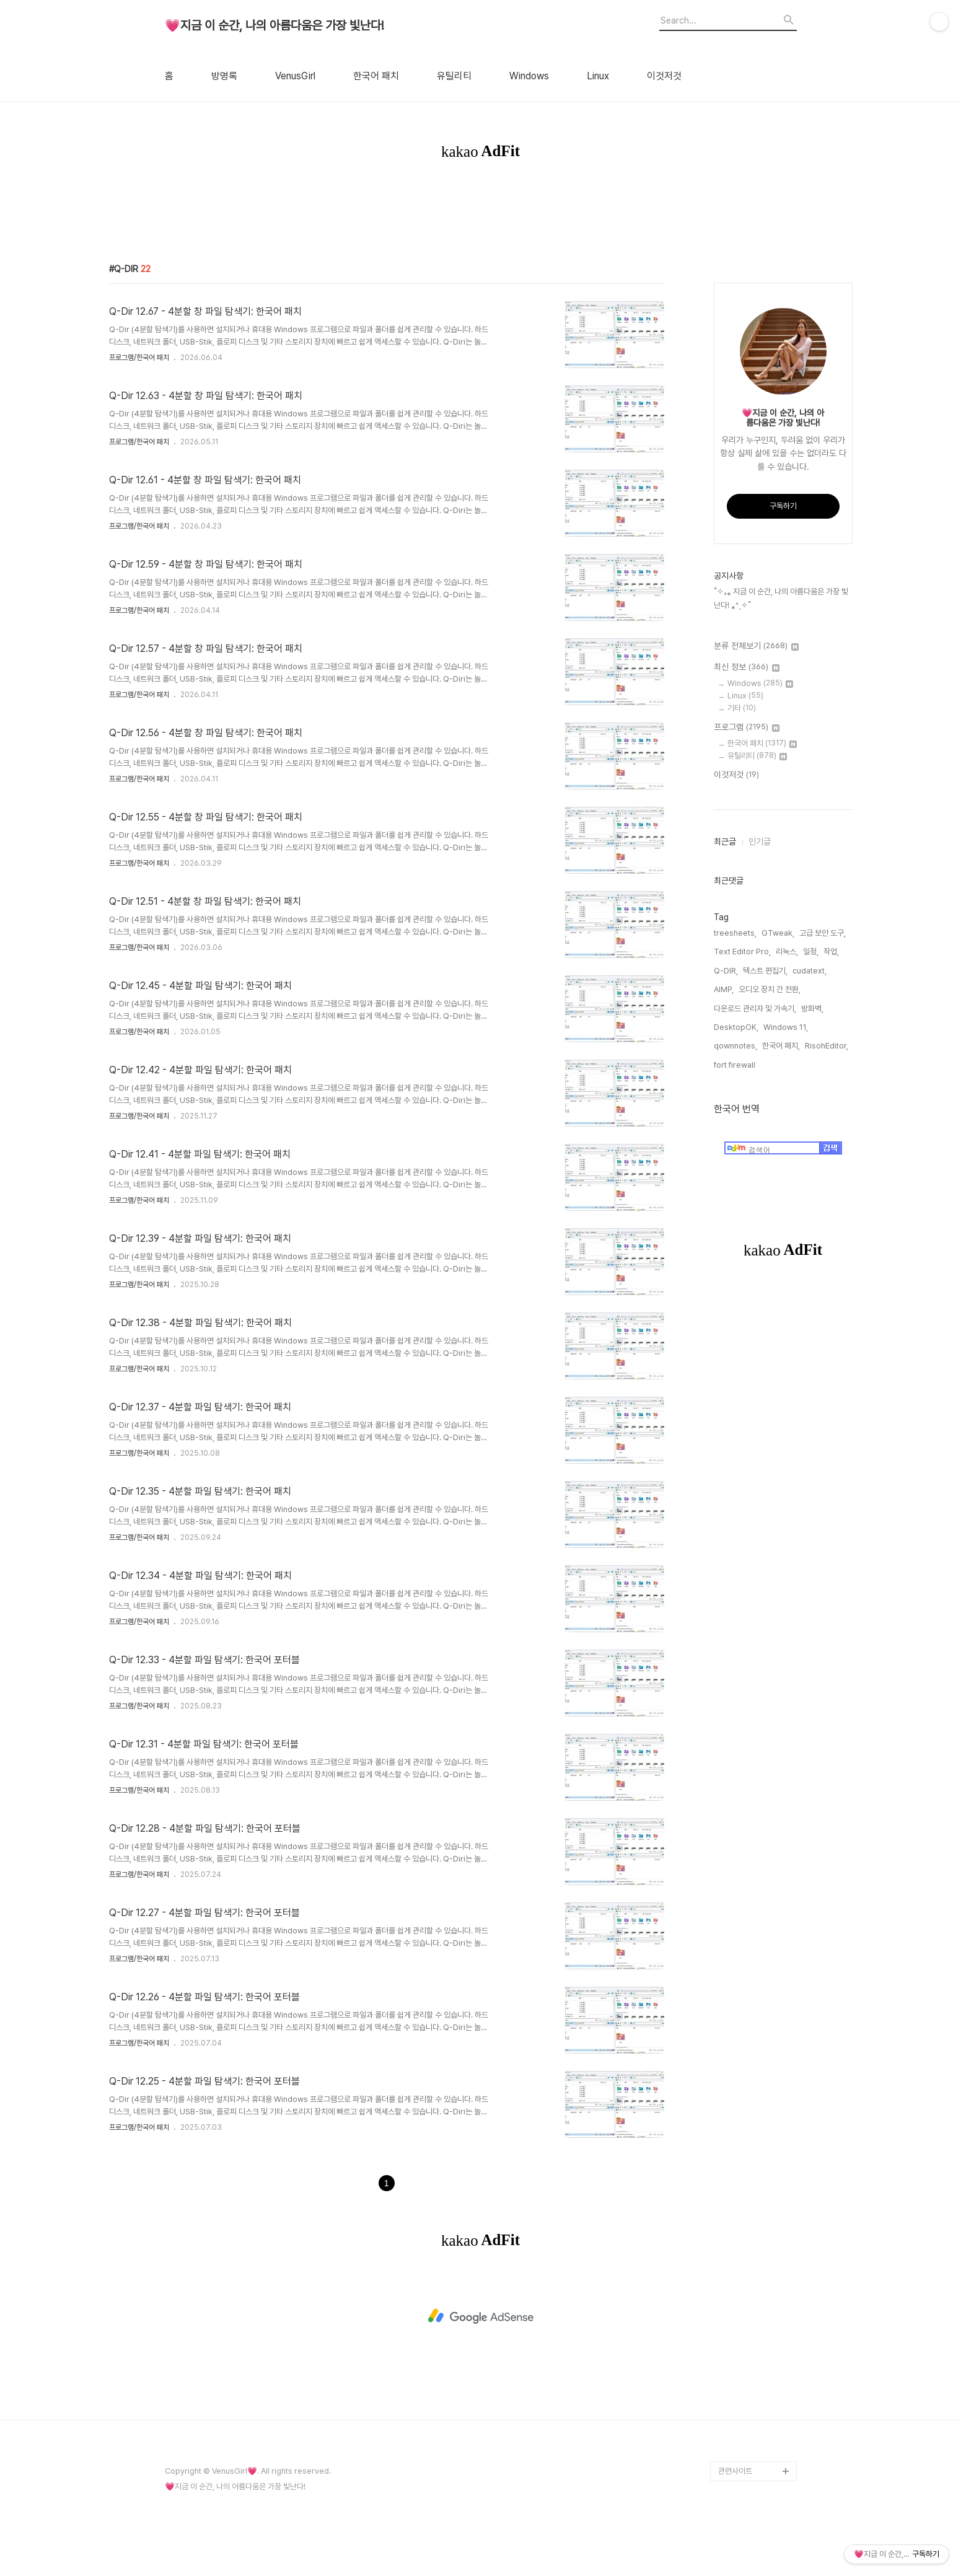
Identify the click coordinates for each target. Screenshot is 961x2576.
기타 (725, 755)
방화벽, (709, 1055)
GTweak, (761, 980)
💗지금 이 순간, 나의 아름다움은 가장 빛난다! (274, 26)
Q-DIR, (710, 1017)
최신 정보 (730, 714)
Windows (529, 76)
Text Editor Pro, (726, 998)
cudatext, (793, 1017)
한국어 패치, (765, 1074)
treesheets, (719, 980)
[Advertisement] (480, 226)
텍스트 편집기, (749, 1017)
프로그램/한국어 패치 (139, 404)
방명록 (224, 76)
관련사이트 (735, 2518)
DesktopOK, (747, 1055)
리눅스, (771, 998)
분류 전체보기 (740, 693)
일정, (794, 998)
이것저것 (664, 76)
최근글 (709, 889)
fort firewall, (719, 1092)
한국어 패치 (376, 76)
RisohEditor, (810, 1074)
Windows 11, (797, 1055)
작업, (815, 998)
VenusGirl (295, 76)
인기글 (743, 889)
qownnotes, (719, 1074)
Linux (598, 76)
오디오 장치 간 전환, (729, 1036)
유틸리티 (454, 76)
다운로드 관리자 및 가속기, (806, 1036)
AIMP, (825, 1017)
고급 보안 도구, (806, 980)
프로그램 (730, 774)
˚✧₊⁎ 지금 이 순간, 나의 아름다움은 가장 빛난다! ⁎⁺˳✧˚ (773, 645)
